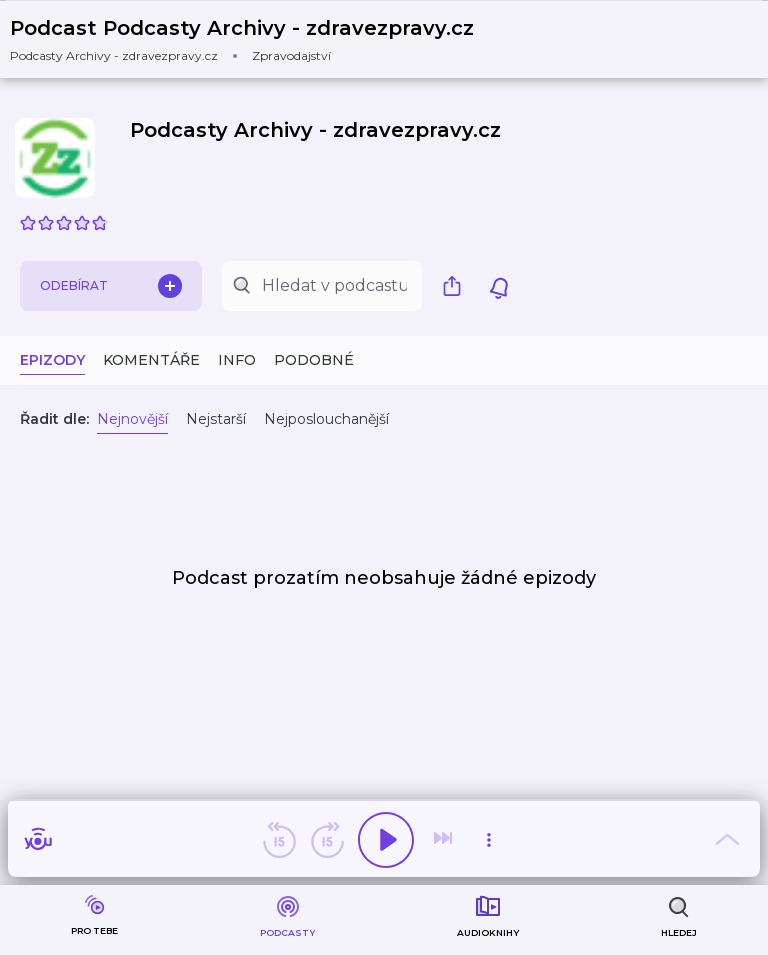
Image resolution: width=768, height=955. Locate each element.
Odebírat (111, 286)
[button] (254, 39)
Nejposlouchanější (326, 419)
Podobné (314, 360)
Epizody (52, 360)
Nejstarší (216, 419)
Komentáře (151, 360)
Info (237, 360)
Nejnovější (132, 419)
